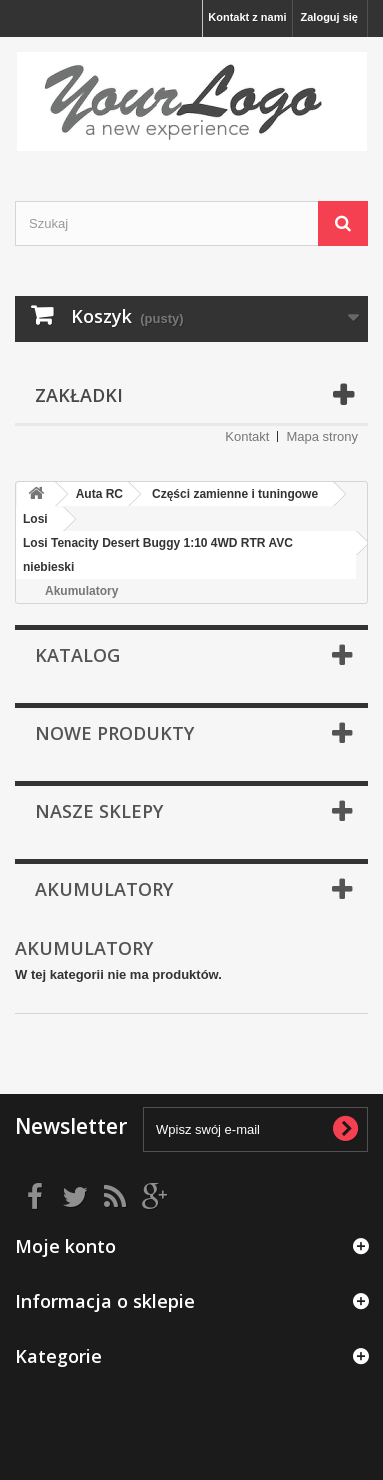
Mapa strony (322, 436)
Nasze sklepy (99, 811)
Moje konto (65, 1246)
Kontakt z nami (247, 17)
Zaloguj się (329, 17)
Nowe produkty (114, 733)
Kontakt (247, 436)
